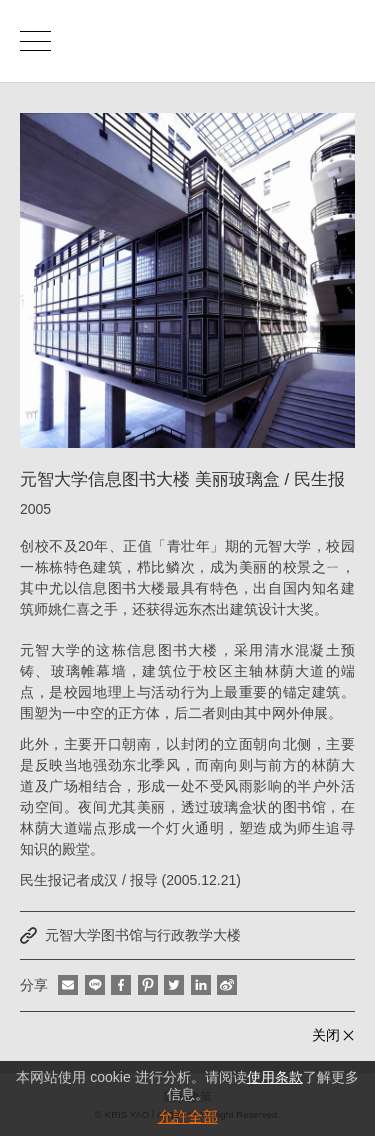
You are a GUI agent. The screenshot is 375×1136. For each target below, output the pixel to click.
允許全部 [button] (188, 1116)
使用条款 (275, 1077)
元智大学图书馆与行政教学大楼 (143, 935)
